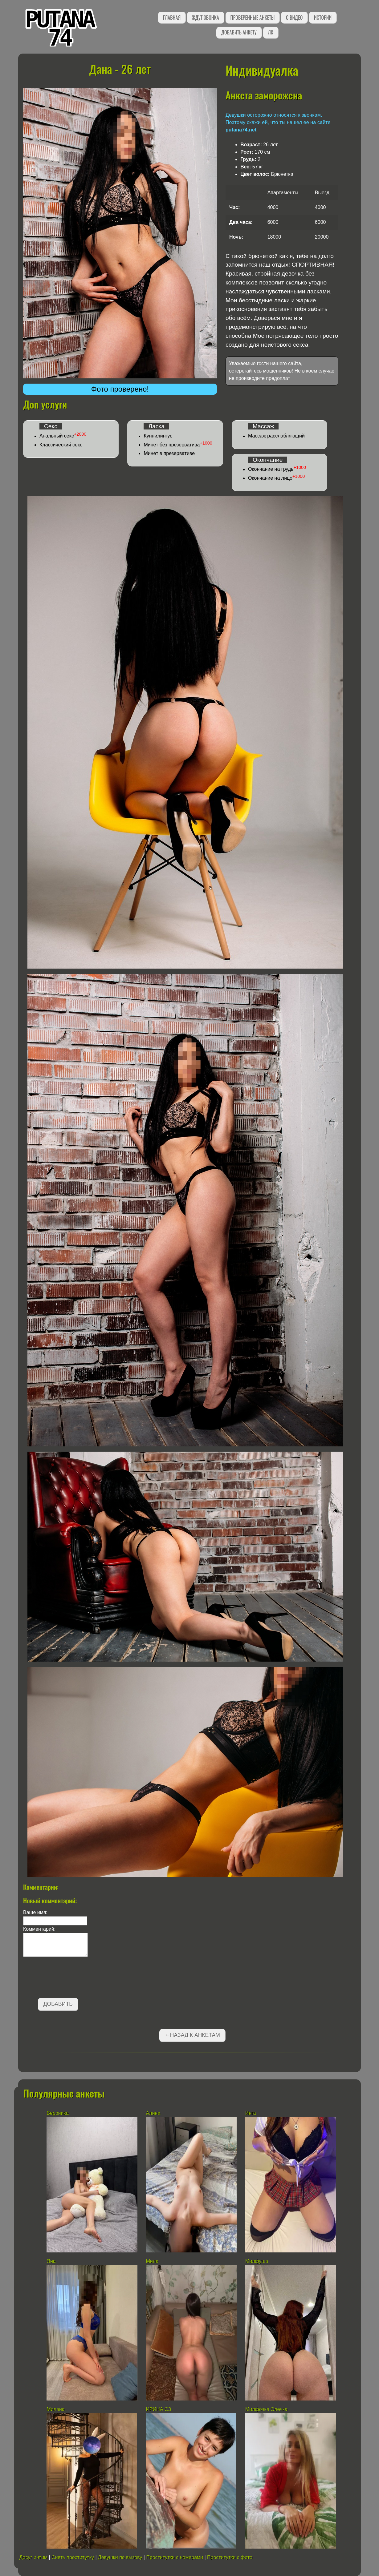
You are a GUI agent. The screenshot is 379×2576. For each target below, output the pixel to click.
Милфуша (256, 2261)
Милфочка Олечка (266, 2409)
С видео (294, 17)
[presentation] (70, 1978)
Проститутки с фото (229, 2557)
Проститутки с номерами (174, 2557)
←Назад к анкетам (192, 2035)
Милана (55, 2409)
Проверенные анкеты (252, 17)
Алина (153, 2113)
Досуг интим (33, 2557)
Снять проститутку (72, 2557)
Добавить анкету (239, 32)
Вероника (57, 2113)
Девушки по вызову (120, 2557)
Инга (250, 2113)
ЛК (270, 32)
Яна (51, 2261)
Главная (172, 17)
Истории (323, 17)
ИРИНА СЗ (158, 2409)
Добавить (58, 2004)
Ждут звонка (205, 17)
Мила (153, 2261)
